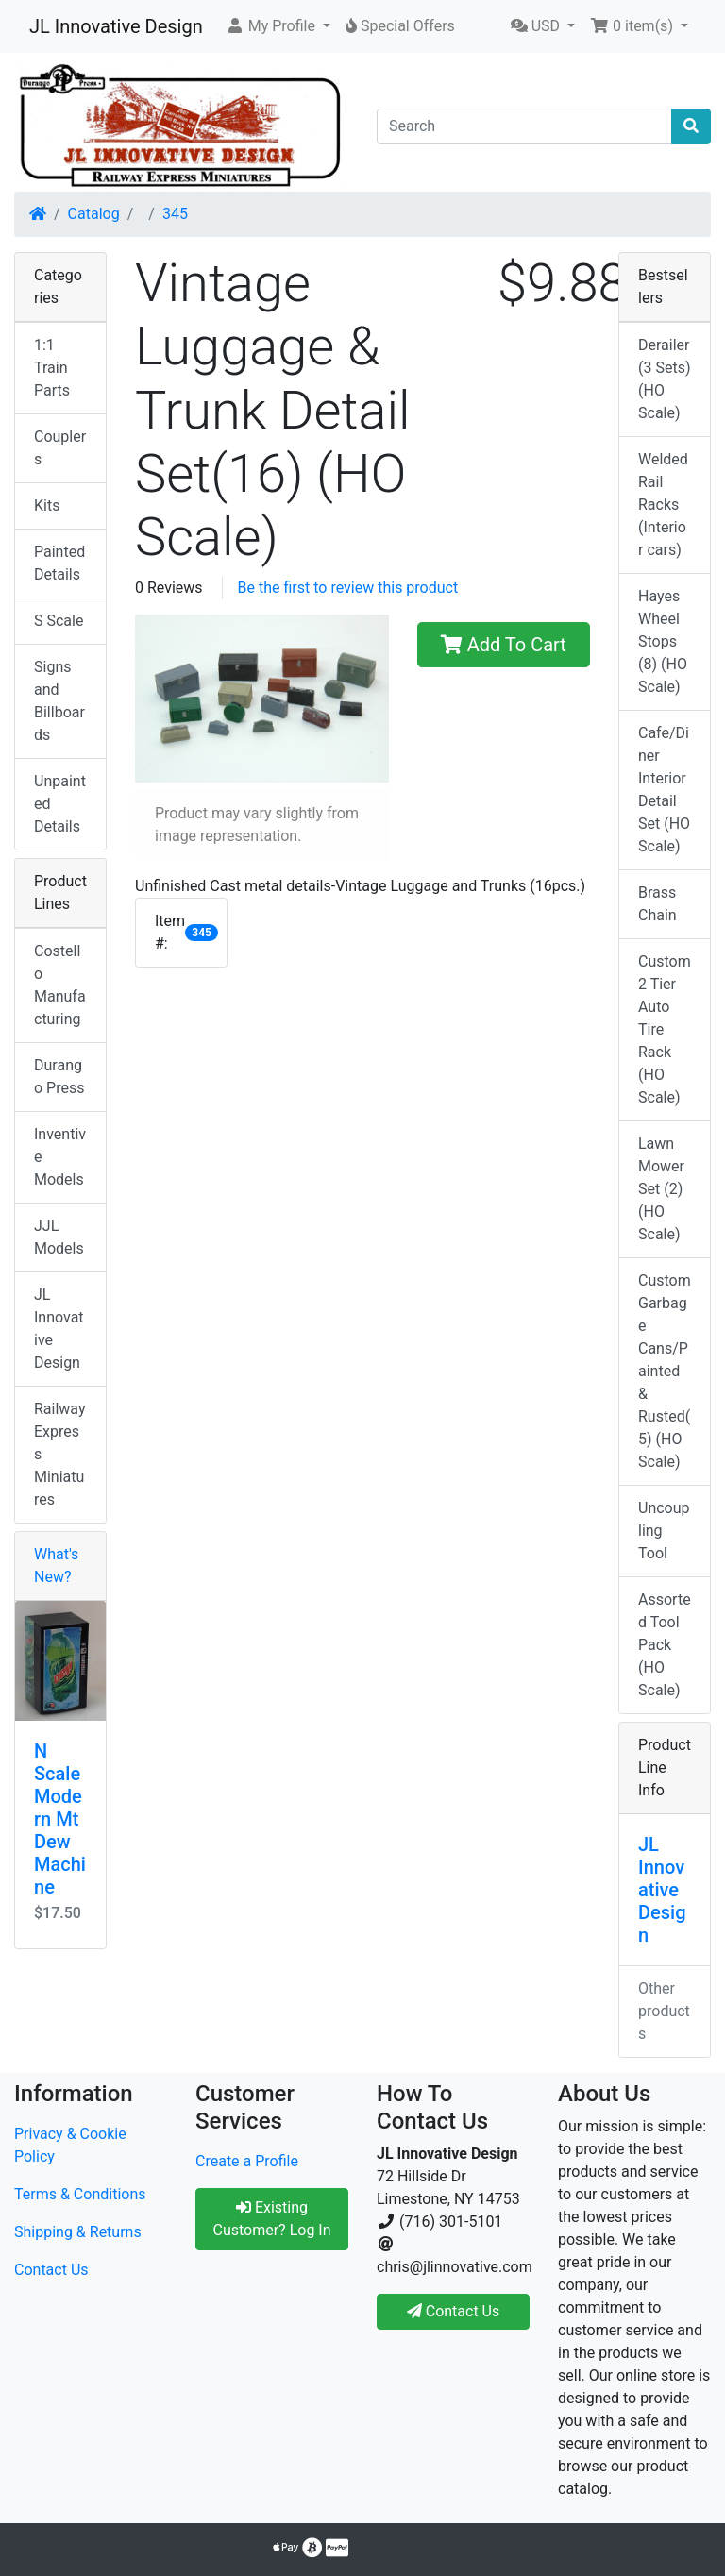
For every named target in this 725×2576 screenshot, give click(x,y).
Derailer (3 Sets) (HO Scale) (664, 379)
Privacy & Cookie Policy (70, 2145)
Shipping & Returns (78, 2232)
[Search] (524, 126)
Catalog (94, 214)
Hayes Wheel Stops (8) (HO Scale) (662, 641)
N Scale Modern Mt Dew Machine (60, 1819)
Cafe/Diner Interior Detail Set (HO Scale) (664, 789)
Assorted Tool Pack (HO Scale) (664, 1645)
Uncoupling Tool (664, 1530)
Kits (46, 505)
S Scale (58, 621)
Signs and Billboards (59, 701)
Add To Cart (503, 644)
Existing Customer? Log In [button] (271, 2218)
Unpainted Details (60, 803)
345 (175, 214)
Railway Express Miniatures (60, 1454)
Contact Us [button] (453, 2311)
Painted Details (59, 563)
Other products (664, 2011)
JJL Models (59, 1237)
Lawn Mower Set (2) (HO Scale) (661, 1189)
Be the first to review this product (348, 588)
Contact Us (51, 2270)
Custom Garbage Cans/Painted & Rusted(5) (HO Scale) (664, 1371)
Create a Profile (246, 2161)
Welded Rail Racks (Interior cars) (663, 504)
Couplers (60, 448)
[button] (278, 26)
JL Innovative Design (116, 26)
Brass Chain (657, 904)
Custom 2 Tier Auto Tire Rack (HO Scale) (664, 1029)
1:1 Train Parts (52, 367)
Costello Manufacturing (60, 985)
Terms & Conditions (80, 2194)
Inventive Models (60, 1156)
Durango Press (59, 1076)
